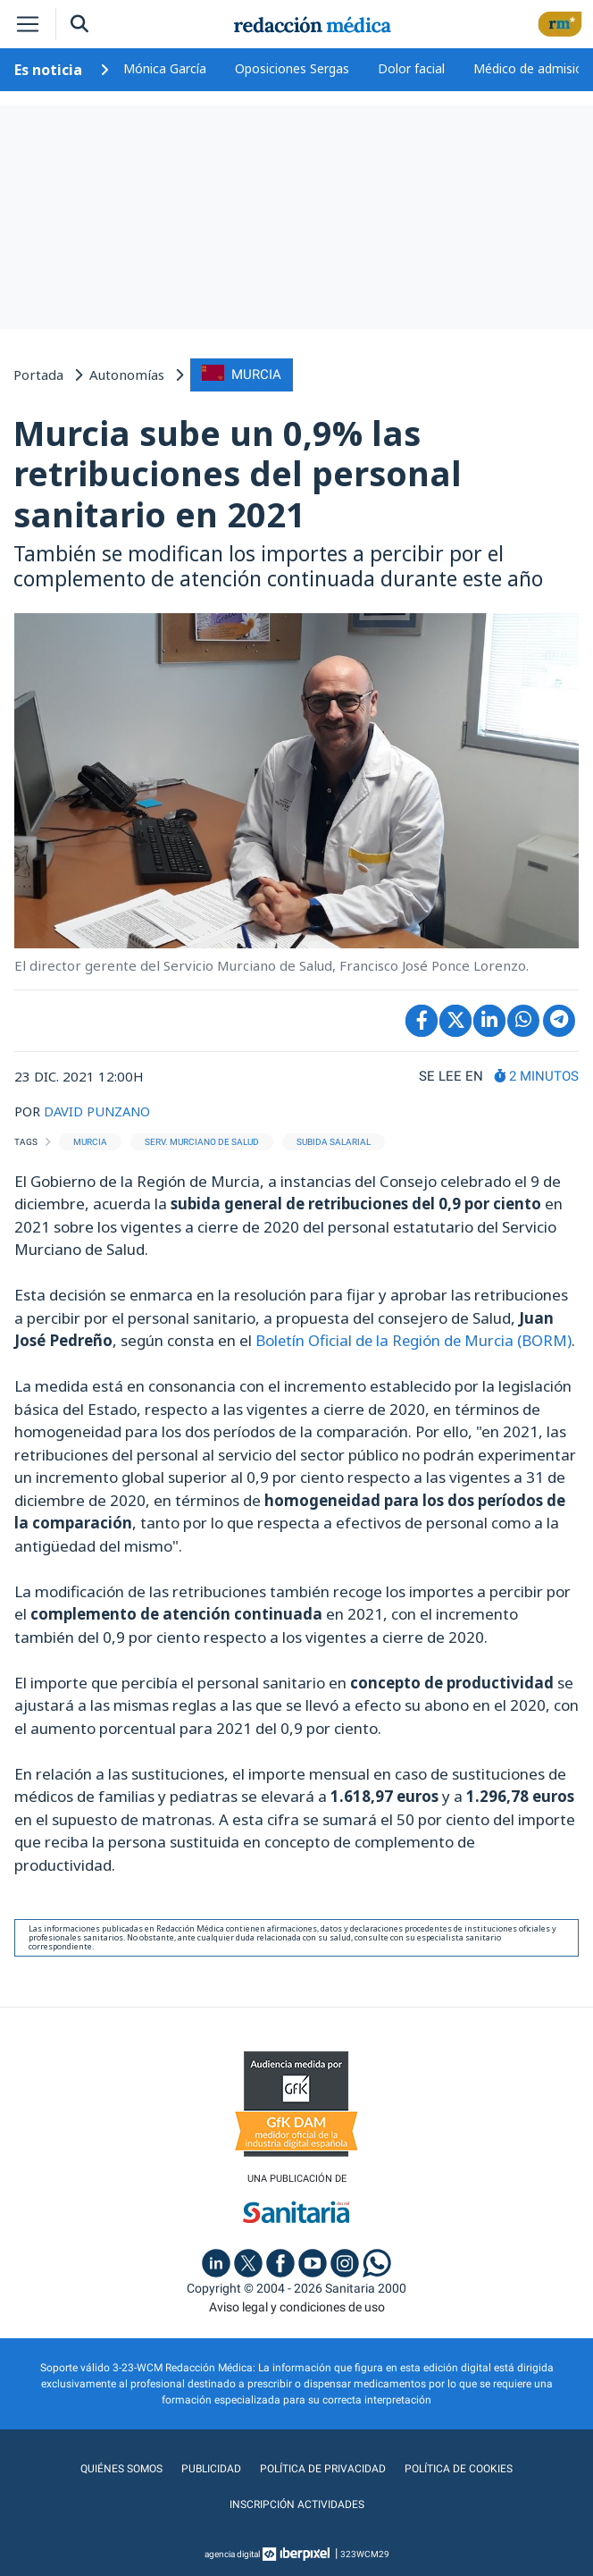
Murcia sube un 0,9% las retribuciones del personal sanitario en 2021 (237, 472)
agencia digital (232, 2553)
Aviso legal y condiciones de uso (297, 2306)
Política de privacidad (322, 2468)
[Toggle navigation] (27, 24)
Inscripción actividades (297, 2503)
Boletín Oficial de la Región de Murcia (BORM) (415, 1339)
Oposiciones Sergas (292, 68)
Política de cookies (456, 2468)
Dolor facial (411, 68)
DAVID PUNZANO (99, 1110)
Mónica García (164, 68)
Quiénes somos (124, 2468)
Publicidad (212, 2468)
